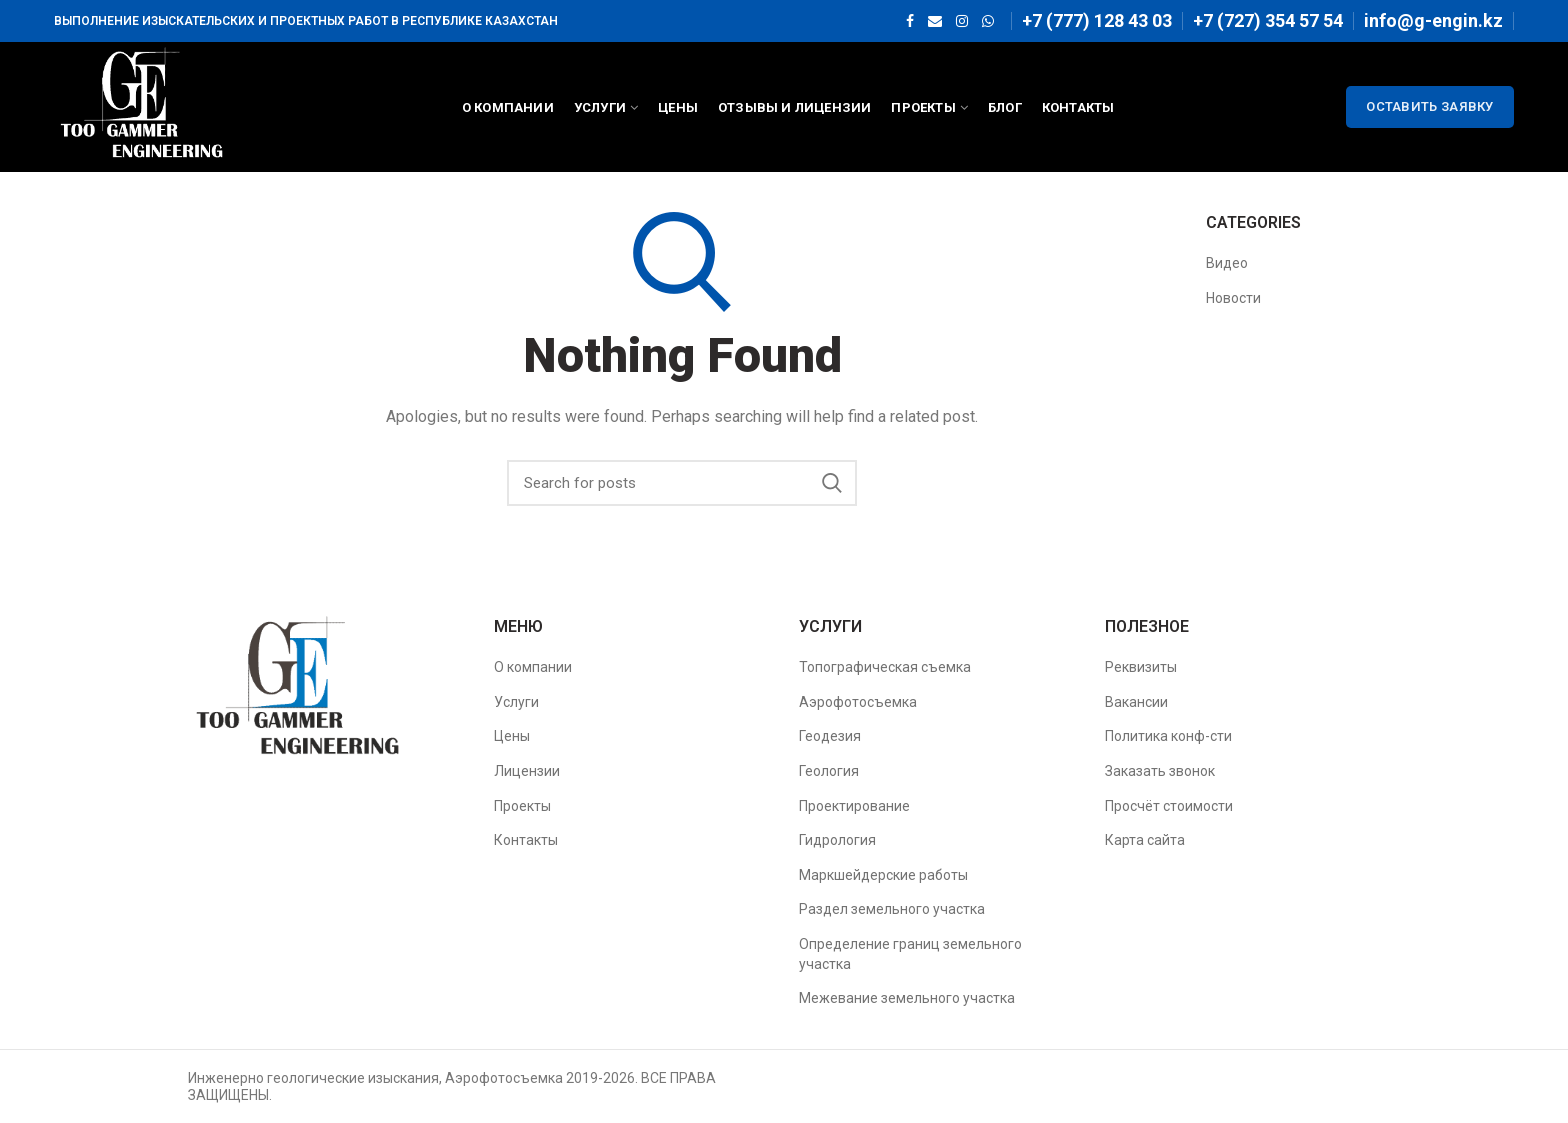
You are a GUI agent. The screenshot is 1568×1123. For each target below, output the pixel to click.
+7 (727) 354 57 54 (1268, 20)
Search (832, 483)
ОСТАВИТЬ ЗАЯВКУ (1430, 106)
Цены (512, 736)
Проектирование (854, 806)
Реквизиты (1141, 667)
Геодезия (830, 736)
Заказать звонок (1160, 771)
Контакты (526, 840)
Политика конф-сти (1168, 736)
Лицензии (527, 771)
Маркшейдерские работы (883, 875)
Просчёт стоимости (1169, 806)
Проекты (522, 806)
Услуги (516, 702)
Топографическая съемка (885, 667)
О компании (533, 667)
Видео (1227, 263)
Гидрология (837, 840)
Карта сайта (1145, 840)
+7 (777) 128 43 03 (1097, 20)
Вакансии (1136, 702)
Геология (829, 771)
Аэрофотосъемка (858, 702)
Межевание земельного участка (907, 998)
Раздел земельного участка (892, 909)
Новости (1233, 298)
